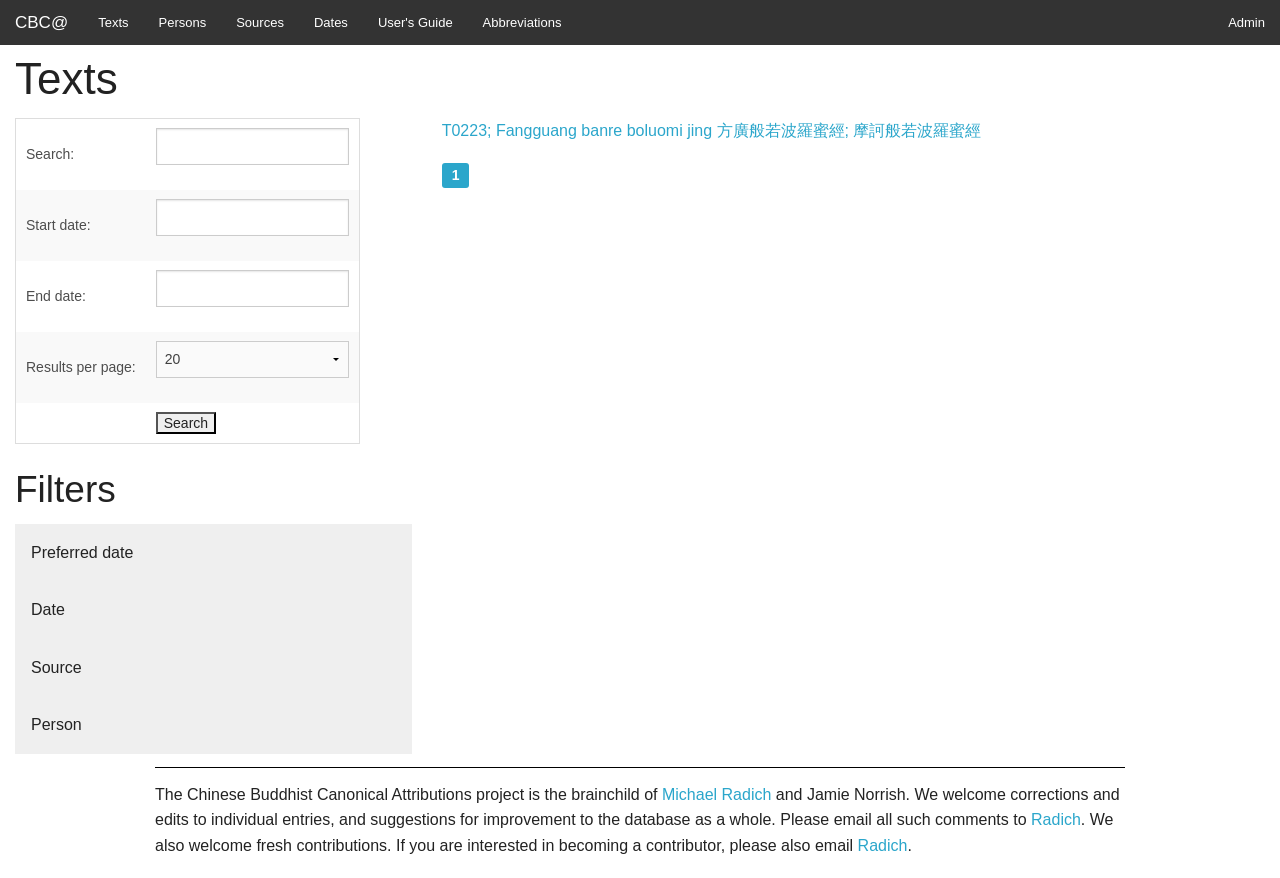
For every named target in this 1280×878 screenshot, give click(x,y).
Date (48, 609)
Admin (1246, 22)
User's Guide (415, 22)
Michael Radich (716, 794)
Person (56, 724)
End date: (56, 296)
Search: (50, 154)
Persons (183, 22)
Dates (331, 22)
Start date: (58, 225)
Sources (260, 22)
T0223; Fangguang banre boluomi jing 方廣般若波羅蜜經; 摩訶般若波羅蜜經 (712, 130)
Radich (1056, 819)
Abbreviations (522, 22)
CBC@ (41, 22)
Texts (113, 22)
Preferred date (82, 552)
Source (56, 667)
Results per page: (81, 367)
